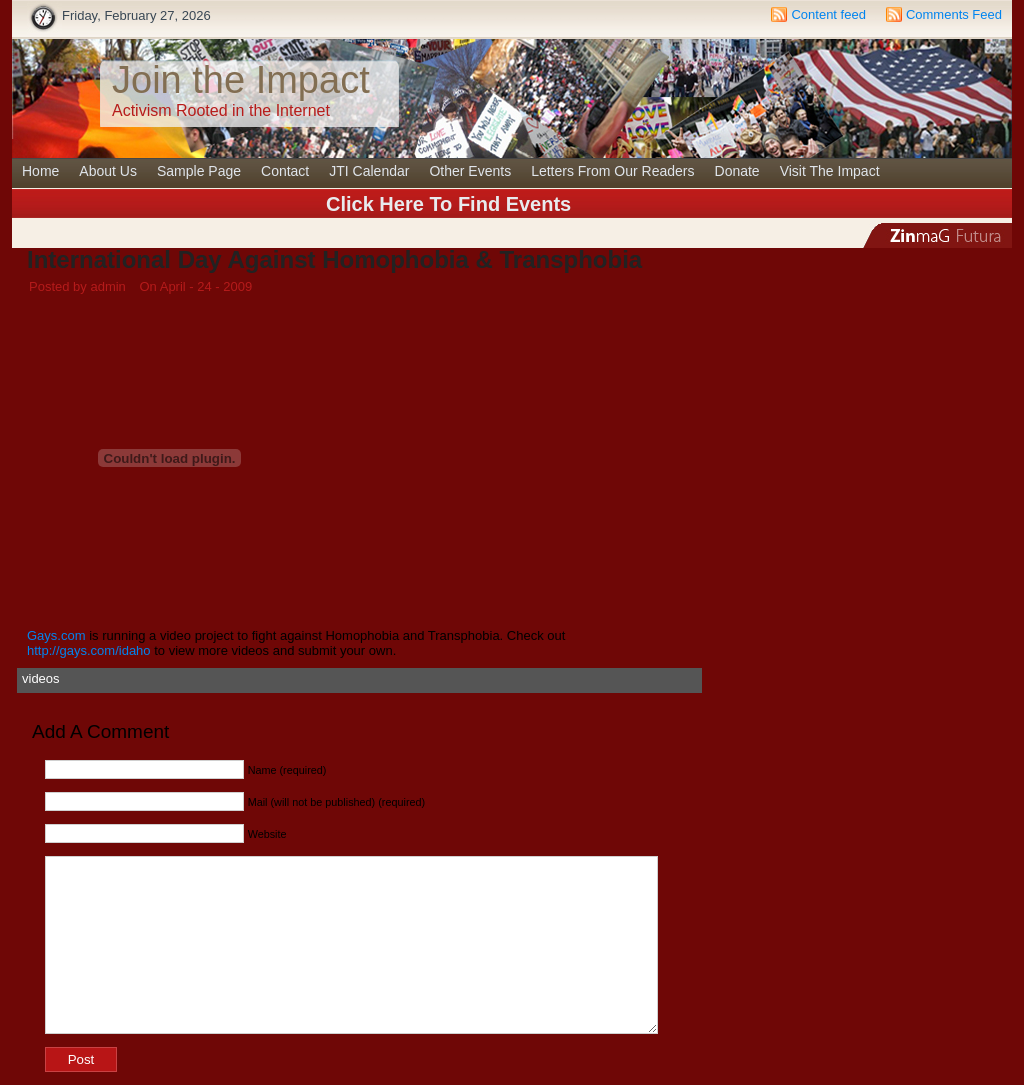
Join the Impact (241, 80)
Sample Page (199, 171)
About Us (108, 171)
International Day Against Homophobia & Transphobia (334, 259)
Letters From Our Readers (612, 171)
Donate (737, 171)
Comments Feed (954, 14)
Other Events (470, 171)
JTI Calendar (369, 171)
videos (41, 678)
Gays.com (58, 635)
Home (40, 171)
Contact (285, 171)
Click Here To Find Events (448, 204)
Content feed (828, 14)
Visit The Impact (830, 171)
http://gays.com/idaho (89, 650)
